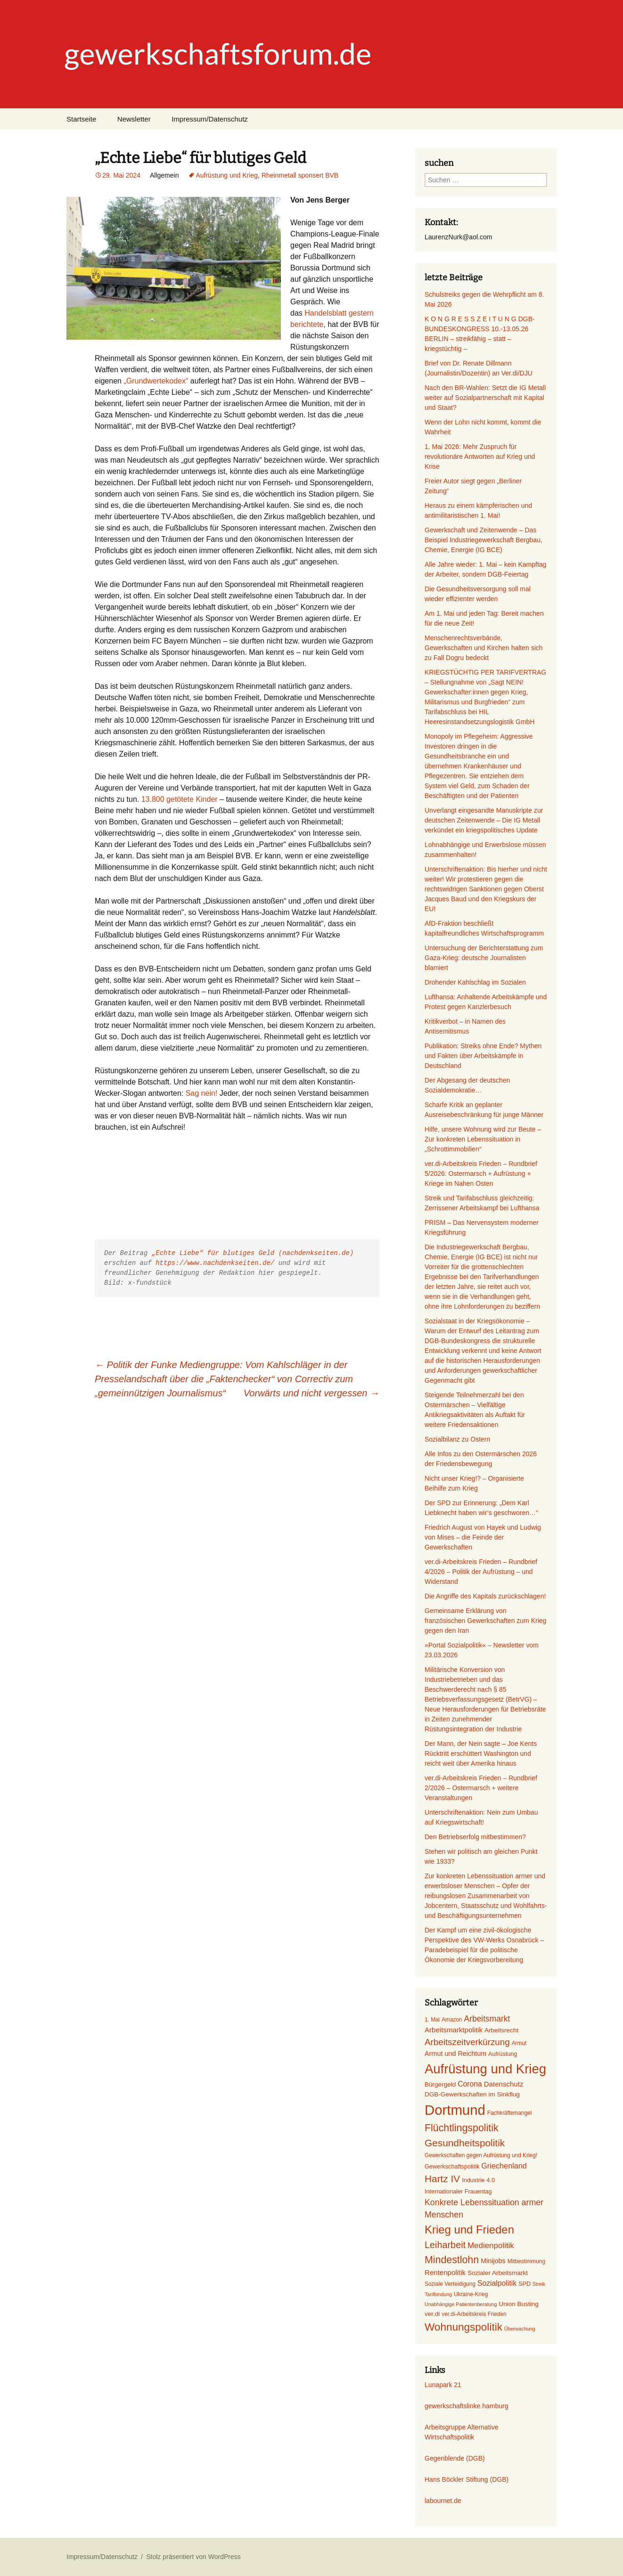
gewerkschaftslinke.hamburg (466, 2406)
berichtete (306, 324)
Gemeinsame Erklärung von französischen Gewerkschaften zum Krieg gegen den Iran (485, 1620)
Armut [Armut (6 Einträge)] (519, 2043)
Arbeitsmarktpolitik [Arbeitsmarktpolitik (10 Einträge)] (454, 2030)
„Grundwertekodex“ (155, 381)
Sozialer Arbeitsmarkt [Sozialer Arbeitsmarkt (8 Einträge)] (497, 2272)
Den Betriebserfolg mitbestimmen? (475, 1837)
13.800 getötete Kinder (179, 799)
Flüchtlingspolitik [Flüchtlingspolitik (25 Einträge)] (462, 2128)
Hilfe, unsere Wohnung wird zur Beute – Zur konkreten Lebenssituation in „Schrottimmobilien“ (483, 1139)
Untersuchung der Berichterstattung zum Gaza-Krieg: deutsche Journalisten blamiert (484, 957)
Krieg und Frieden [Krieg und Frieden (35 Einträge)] (469, 2229)
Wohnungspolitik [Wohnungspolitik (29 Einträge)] (463, 2327)
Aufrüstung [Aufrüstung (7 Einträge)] (502, 2054)
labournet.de (443, 2500)
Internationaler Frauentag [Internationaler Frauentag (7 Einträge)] (458, 2191)
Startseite (81, 119)
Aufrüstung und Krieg (227, 175)
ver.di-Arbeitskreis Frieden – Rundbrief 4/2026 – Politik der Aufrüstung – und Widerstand (481, 1571)
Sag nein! (202, 1093)
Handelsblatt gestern (339, 313)
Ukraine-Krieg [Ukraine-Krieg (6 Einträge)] (471, 2294)
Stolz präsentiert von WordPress (193, 2556)
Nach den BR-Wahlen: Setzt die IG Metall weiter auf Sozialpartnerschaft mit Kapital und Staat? (485, 397)
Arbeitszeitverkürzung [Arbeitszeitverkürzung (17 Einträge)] (467, 2042)
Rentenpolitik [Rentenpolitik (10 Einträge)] (445, 2272)
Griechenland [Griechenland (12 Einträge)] (504, 2165)
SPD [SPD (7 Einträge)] (524, 2284)
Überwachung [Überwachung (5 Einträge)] (519, 2328)
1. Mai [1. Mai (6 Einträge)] (432, 2019)
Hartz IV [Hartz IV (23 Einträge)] (442, 2178)
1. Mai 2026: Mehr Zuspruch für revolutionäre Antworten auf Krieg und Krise (480, 456)
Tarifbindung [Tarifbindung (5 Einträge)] (438, 2294)
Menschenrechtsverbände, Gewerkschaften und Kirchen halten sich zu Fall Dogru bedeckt (484, 647)
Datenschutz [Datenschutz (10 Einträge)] (504, 2084)
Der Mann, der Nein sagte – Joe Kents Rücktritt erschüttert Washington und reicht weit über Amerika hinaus (481, 1753)
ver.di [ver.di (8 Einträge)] (432, 2313)
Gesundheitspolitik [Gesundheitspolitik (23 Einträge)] (465, 2142)
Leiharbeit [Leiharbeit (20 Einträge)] (445, 2245)
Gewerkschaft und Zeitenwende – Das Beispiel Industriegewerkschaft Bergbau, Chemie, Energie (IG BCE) (483, 540)
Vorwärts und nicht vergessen (311, 1393)
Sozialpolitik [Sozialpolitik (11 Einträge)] (496, 2283)
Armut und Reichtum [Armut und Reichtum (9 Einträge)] (455, 2053)
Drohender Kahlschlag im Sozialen (475, 982)
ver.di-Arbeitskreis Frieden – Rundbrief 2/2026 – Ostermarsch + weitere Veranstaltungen (481, 1788)
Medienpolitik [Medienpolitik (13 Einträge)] (490, 2245)
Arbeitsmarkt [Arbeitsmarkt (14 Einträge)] (487, 2018)
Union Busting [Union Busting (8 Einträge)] (518, 2303)
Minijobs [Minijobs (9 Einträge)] (493, 2261)
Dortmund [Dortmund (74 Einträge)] (455, 2110)
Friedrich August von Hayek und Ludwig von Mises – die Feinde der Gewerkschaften (483, 1537)
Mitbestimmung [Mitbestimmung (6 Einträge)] (526, 2261)
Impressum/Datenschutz (210, 119)
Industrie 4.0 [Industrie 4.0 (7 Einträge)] (478, 2180)
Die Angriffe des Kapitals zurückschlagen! (485, 1596)
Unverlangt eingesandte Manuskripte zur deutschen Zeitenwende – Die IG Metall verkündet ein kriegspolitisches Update (484, 820)
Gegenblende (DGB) (455, 2458)
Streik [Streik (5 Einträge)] (539, 2284)
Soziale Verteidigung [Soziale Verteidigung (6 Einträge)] (450, 2284)
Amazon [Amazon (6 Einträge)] (452, 2019)
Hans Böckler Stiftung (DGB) (466, 2479)
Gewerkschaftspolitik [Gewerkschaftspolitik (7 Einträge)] (452, 2166)
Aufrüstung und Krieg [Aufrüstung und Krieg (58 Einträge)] (485, 2069)
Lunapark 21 (443, 2385)
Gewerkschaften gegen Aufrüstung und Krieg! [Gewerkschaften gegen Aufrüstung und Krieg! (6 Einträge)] (481, 2155)
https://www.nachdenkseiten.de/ (215, 1263)
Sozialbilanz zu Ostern (457, 1439)
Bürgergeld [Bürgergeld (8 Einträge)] (440, 2084)
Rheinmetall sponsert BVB (300, 175)
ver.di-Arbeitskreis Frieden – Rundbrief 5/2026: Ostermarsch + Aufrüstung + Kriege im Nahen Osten (481, 1173)
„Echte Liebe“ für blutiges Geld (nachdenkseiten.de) (252, 1253)
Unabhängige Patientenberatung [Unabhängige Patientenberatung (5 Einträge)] (461, 2304)
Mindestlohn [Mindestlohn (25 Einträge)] (452, 2260)
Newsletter (134, 119)
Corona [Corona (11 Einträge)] (470, 2084)
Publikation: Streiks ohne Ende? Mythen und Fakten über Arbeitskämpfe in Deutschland (483, 1055)
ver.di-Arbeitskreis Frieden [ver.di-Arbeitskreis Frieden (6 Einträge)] (474, 2314)
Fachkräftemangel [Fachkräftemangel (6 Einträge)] (509, 2113)
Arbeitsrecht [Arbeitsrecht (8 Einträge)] (501, 2030)
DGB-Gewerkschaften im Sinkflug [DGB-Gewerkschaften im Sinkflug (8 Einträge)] (472, 2094)
